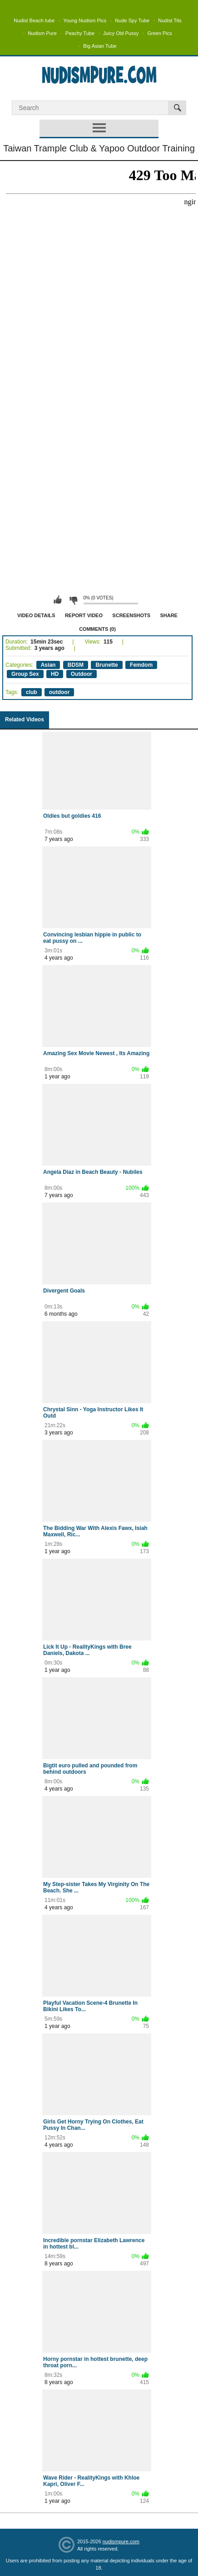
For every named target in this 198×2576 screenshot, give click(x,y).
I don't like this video (73, 600)
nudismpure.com (121, 2541)
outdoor (59, 692)
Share (169, 615)
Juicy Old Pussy (121, 33)
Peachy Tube (79, 33)
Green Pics (159, 33)
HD (55, 674)
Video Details (36, 615)
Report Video (84, 615)
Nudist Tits (169, 20)
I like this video (57, 600)
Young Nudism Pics (84, 20)
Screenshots (131, 615)
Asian (48, 665)
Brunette (106, 665)
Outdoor (81, 674)
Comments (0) (97, 629)
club (31, 692)
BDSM (76, 665)
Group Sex (25, 674)
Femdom (141, 665)
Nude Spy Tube (132, 20)
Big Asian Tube (99, 46)
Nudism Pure (42, 33)
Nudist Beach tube (34, 20)
